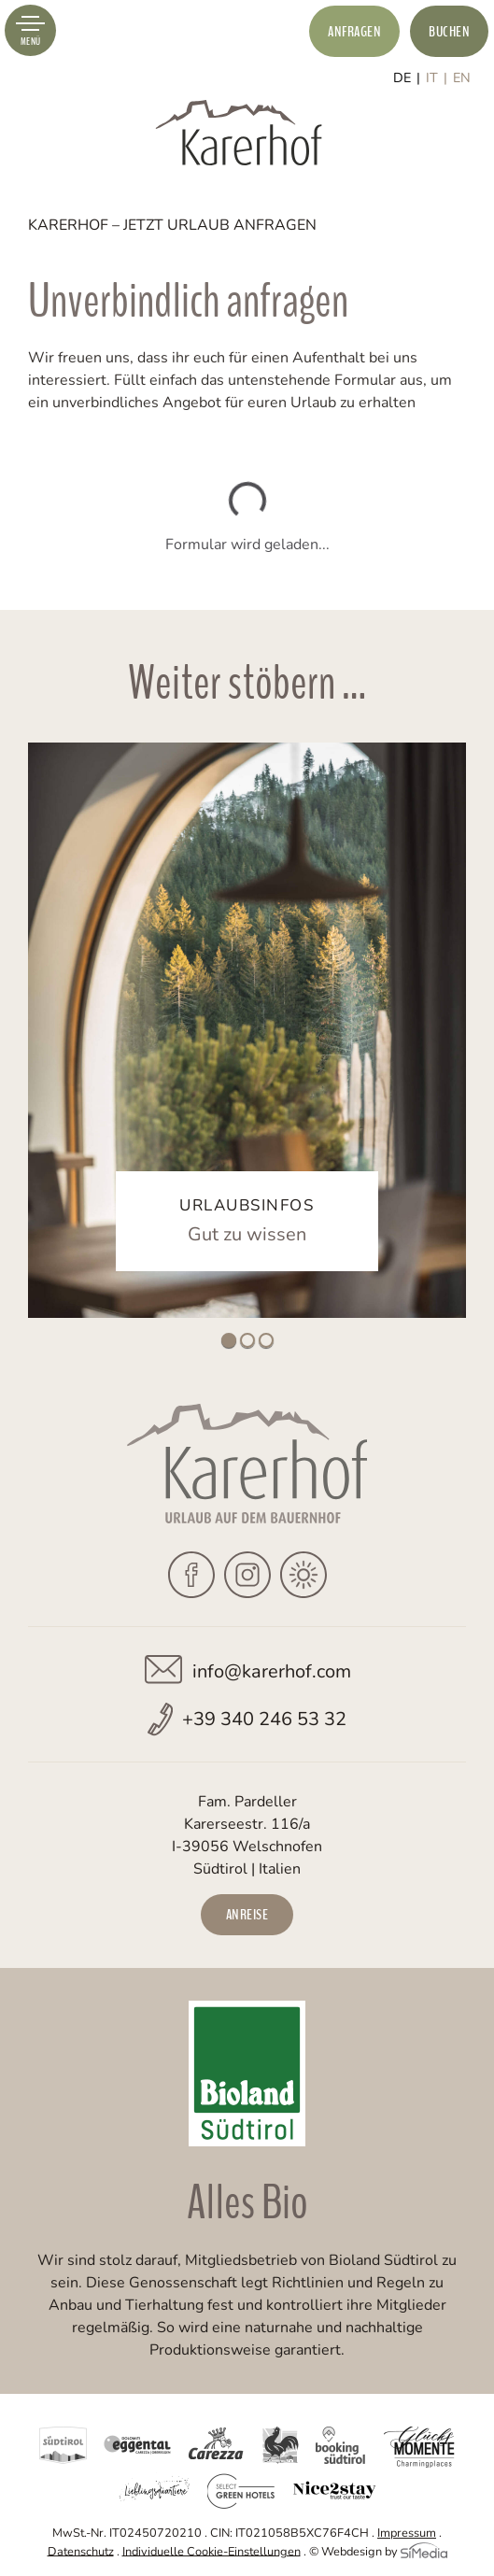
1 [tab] (228, 1340)
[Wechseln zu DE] (406, 77)
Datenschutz (81, 2550)
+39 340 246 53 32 (264, 1719)
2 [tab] (247, 1340)
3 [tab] (266, 1340)
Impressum (406, 2533)
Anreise (247, 1914)
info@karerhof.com (271, 1671)
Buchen (449, 31)
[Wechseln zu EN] (462, 77)
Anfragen (354, 31)
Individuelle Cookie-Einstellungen (211, 2550)
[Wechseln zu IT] (436, 77)
